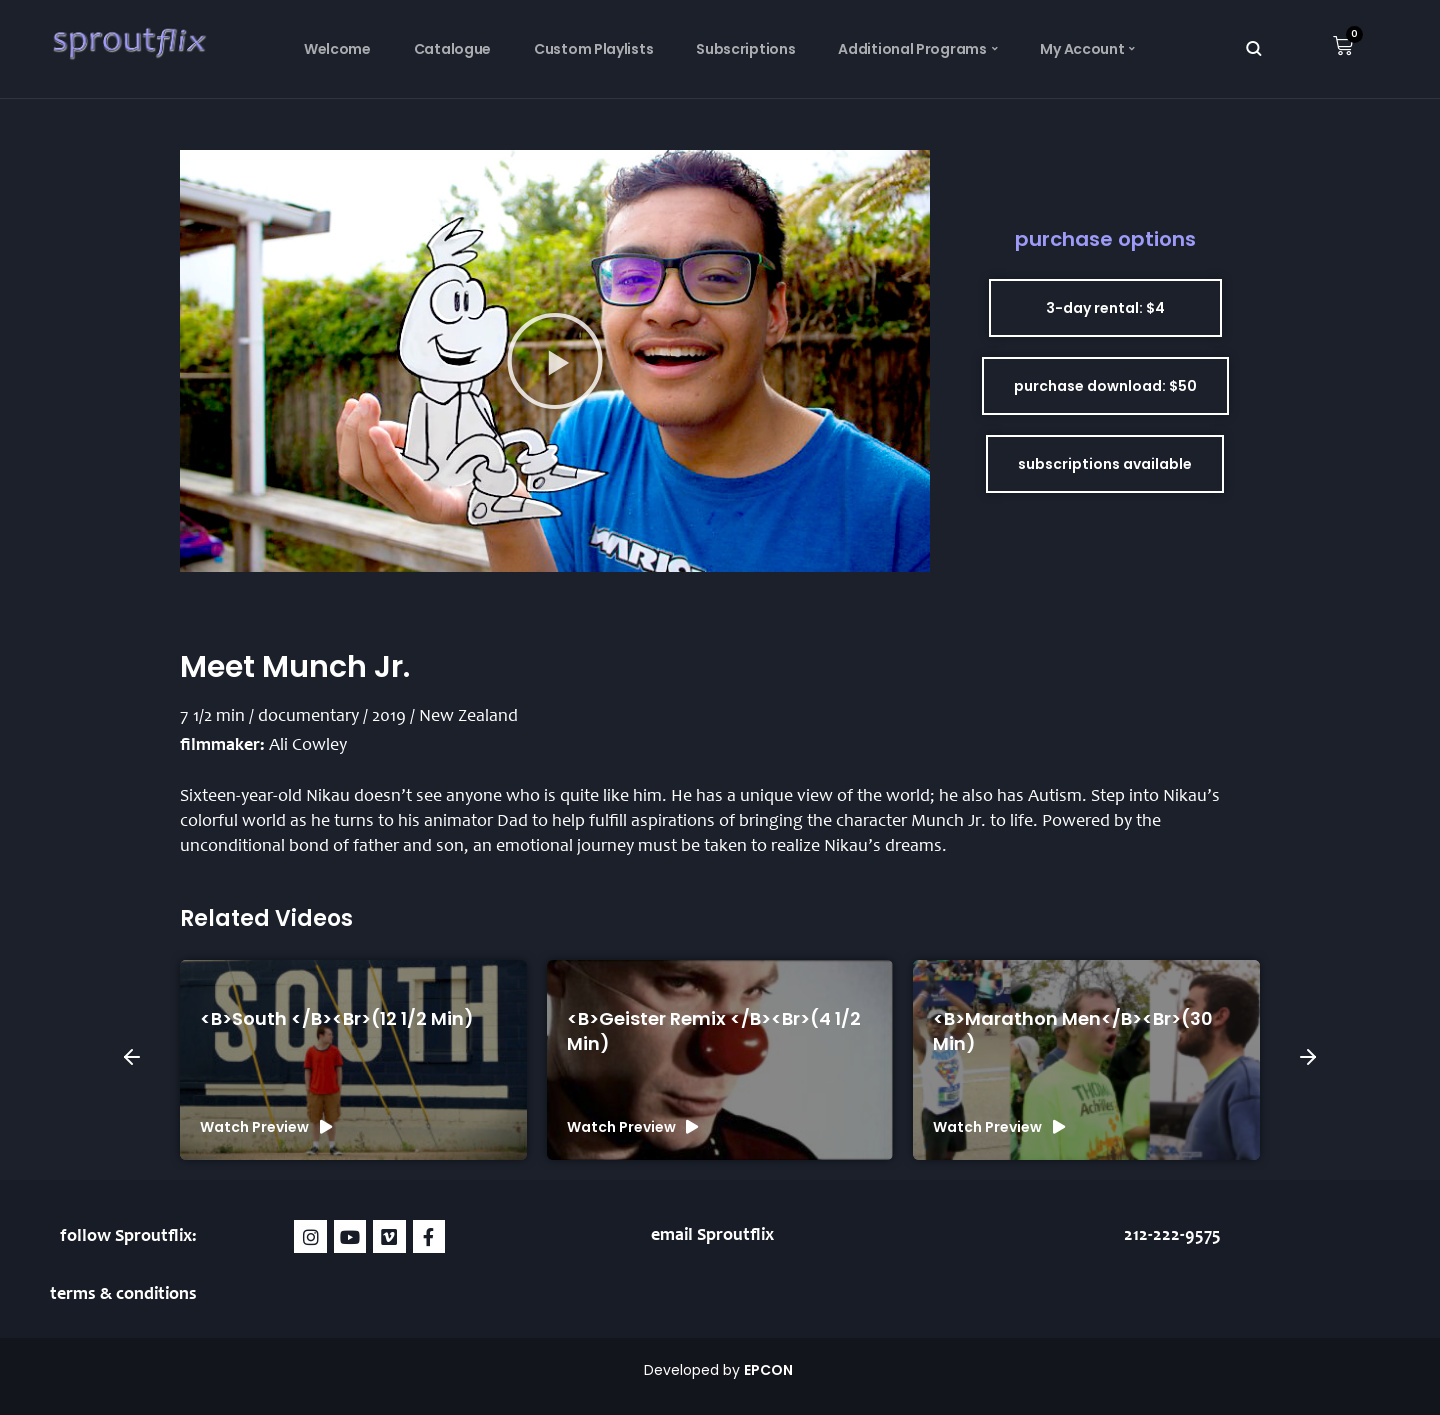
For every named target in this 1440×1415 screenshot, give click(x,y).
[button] (555, 361)
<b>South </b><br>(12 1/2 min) (337, 1018)
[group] (353, 1060)
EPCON (770, 1370)
